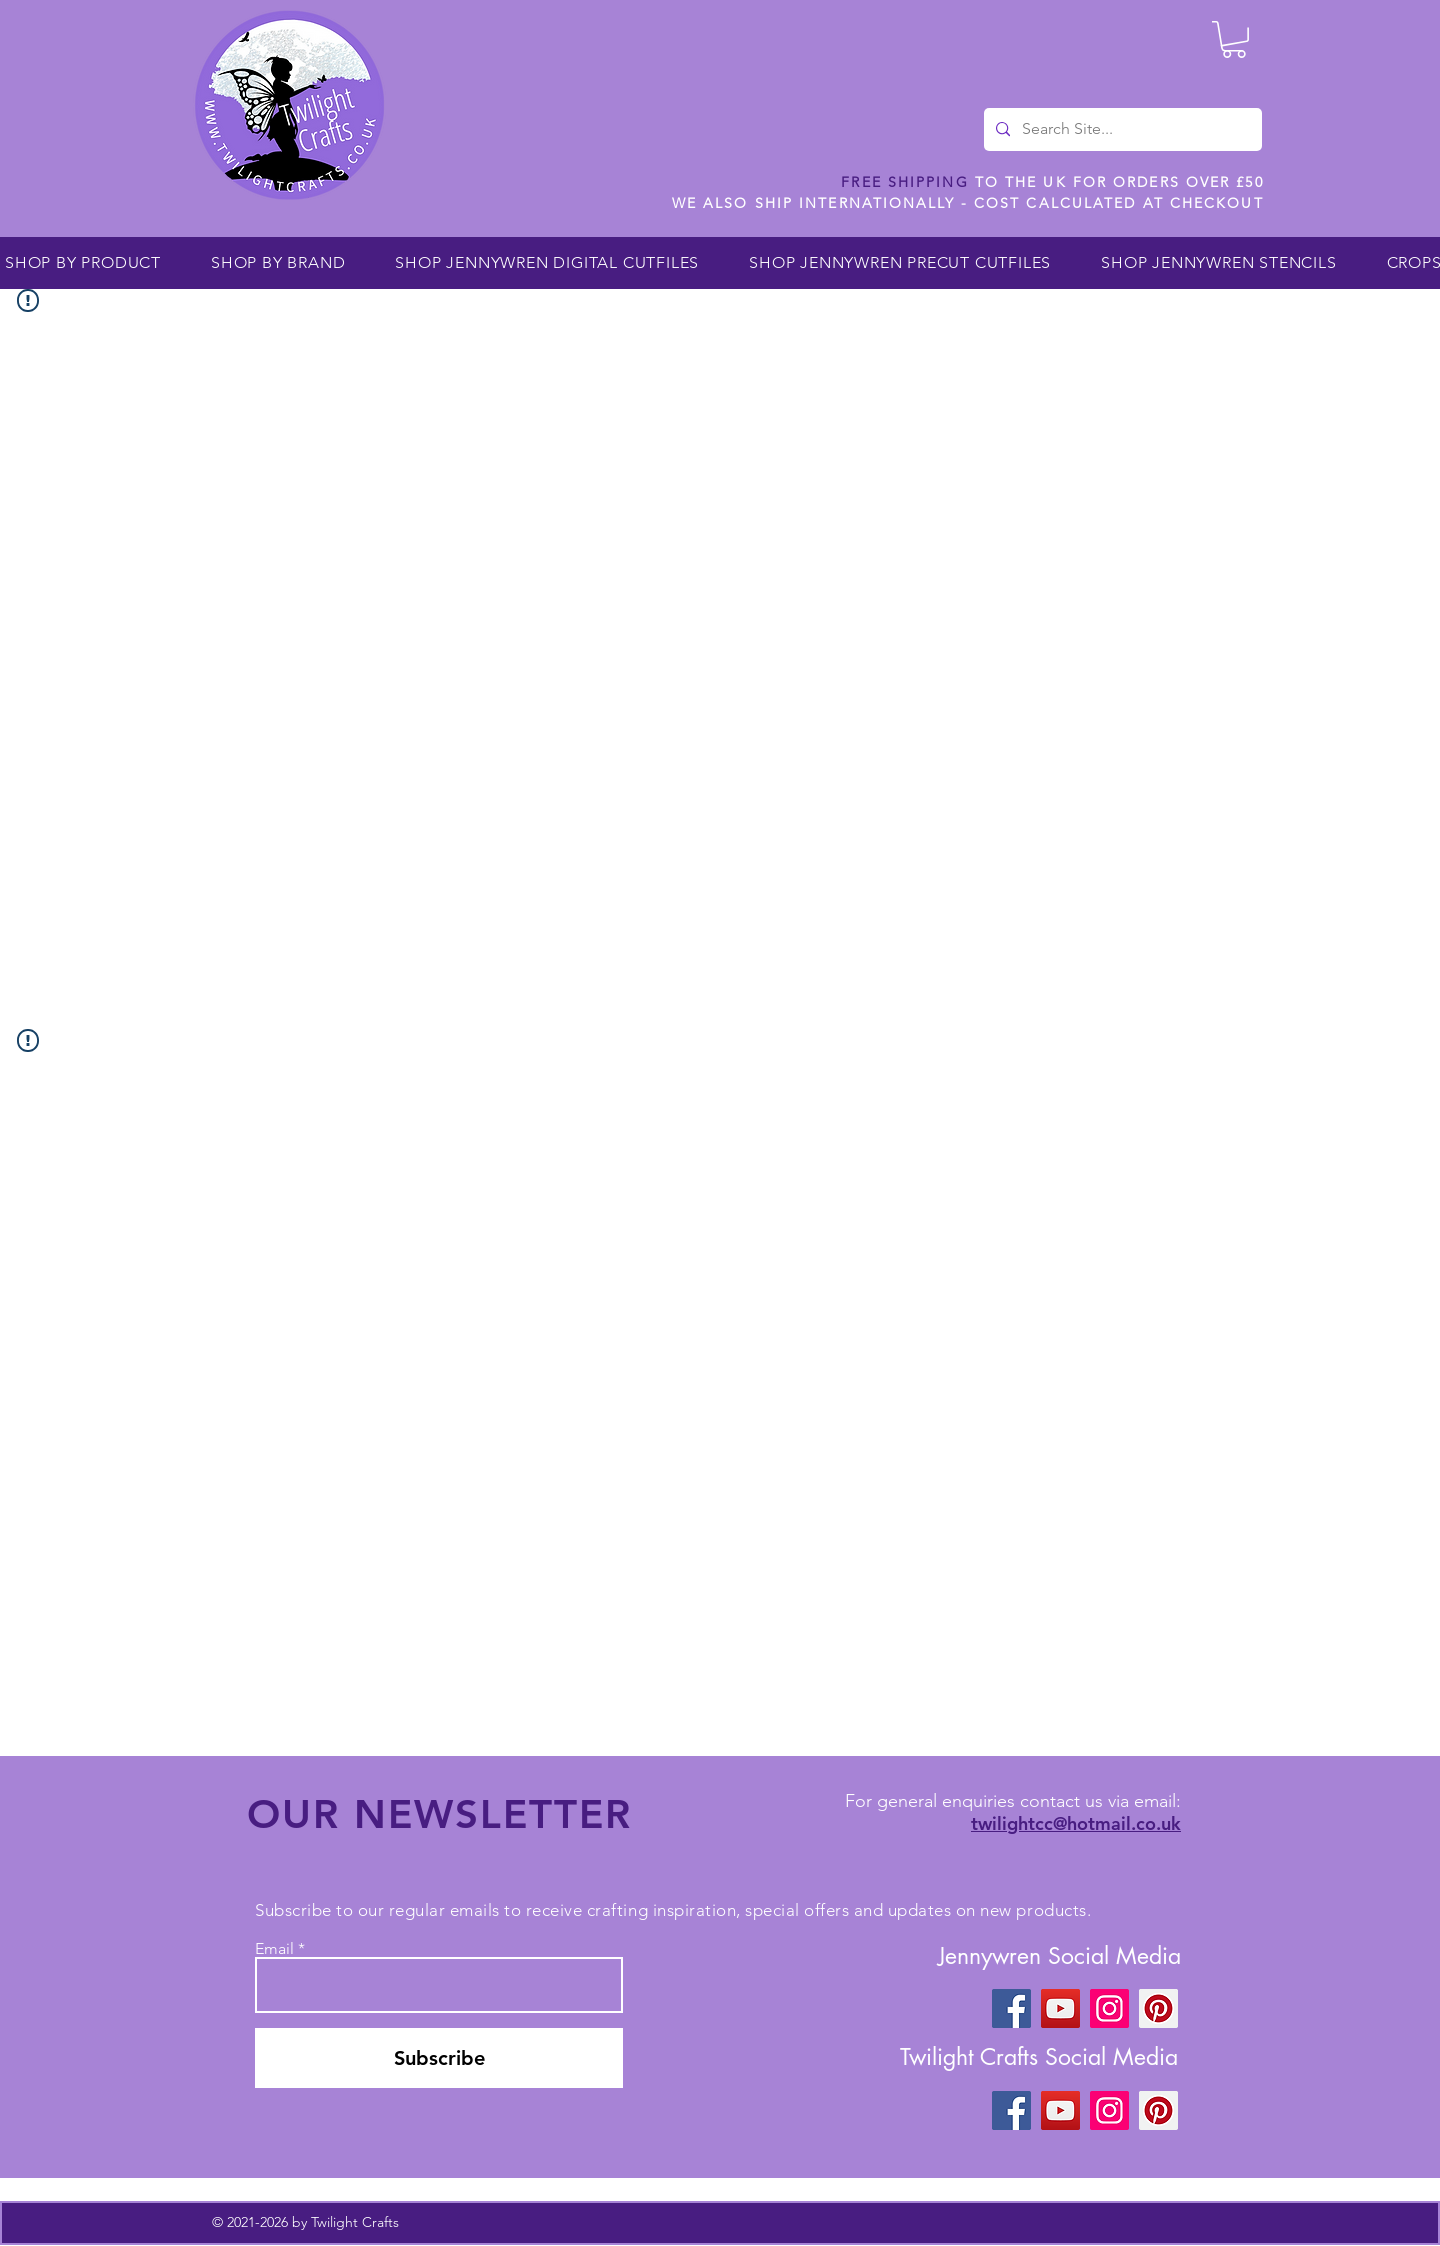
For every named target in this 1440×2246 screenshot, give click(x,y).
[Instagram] (1109, 2008)
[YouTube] (1060, 2008)
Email (274, 1949)
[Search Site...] (1121, 129)
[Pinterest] (1158, 2008)
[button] (1234, 39)
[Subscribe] (439, 2058)
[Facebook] (1011, 2008)
